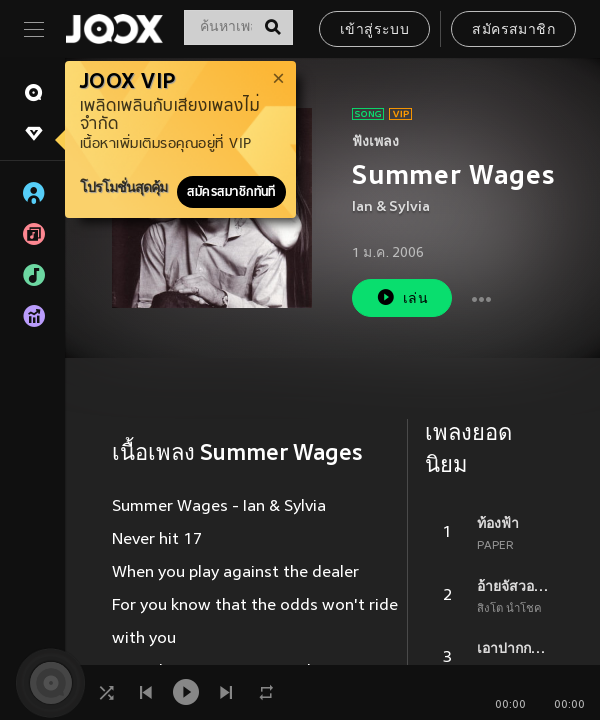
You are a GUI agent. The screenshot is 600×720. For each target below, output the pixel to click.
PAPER (495, 546)
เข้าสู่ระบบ (374, 30)
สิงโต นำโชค (509, 609)
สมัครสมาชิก (513, 30)
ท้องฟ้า (498, 523)
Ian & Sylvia (391, 207)
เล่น (402, 297)
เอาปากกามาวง (515, 648)
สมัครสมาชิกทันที (231, 192)
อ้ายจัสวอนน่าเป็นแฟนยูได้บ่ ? (515, 586)
